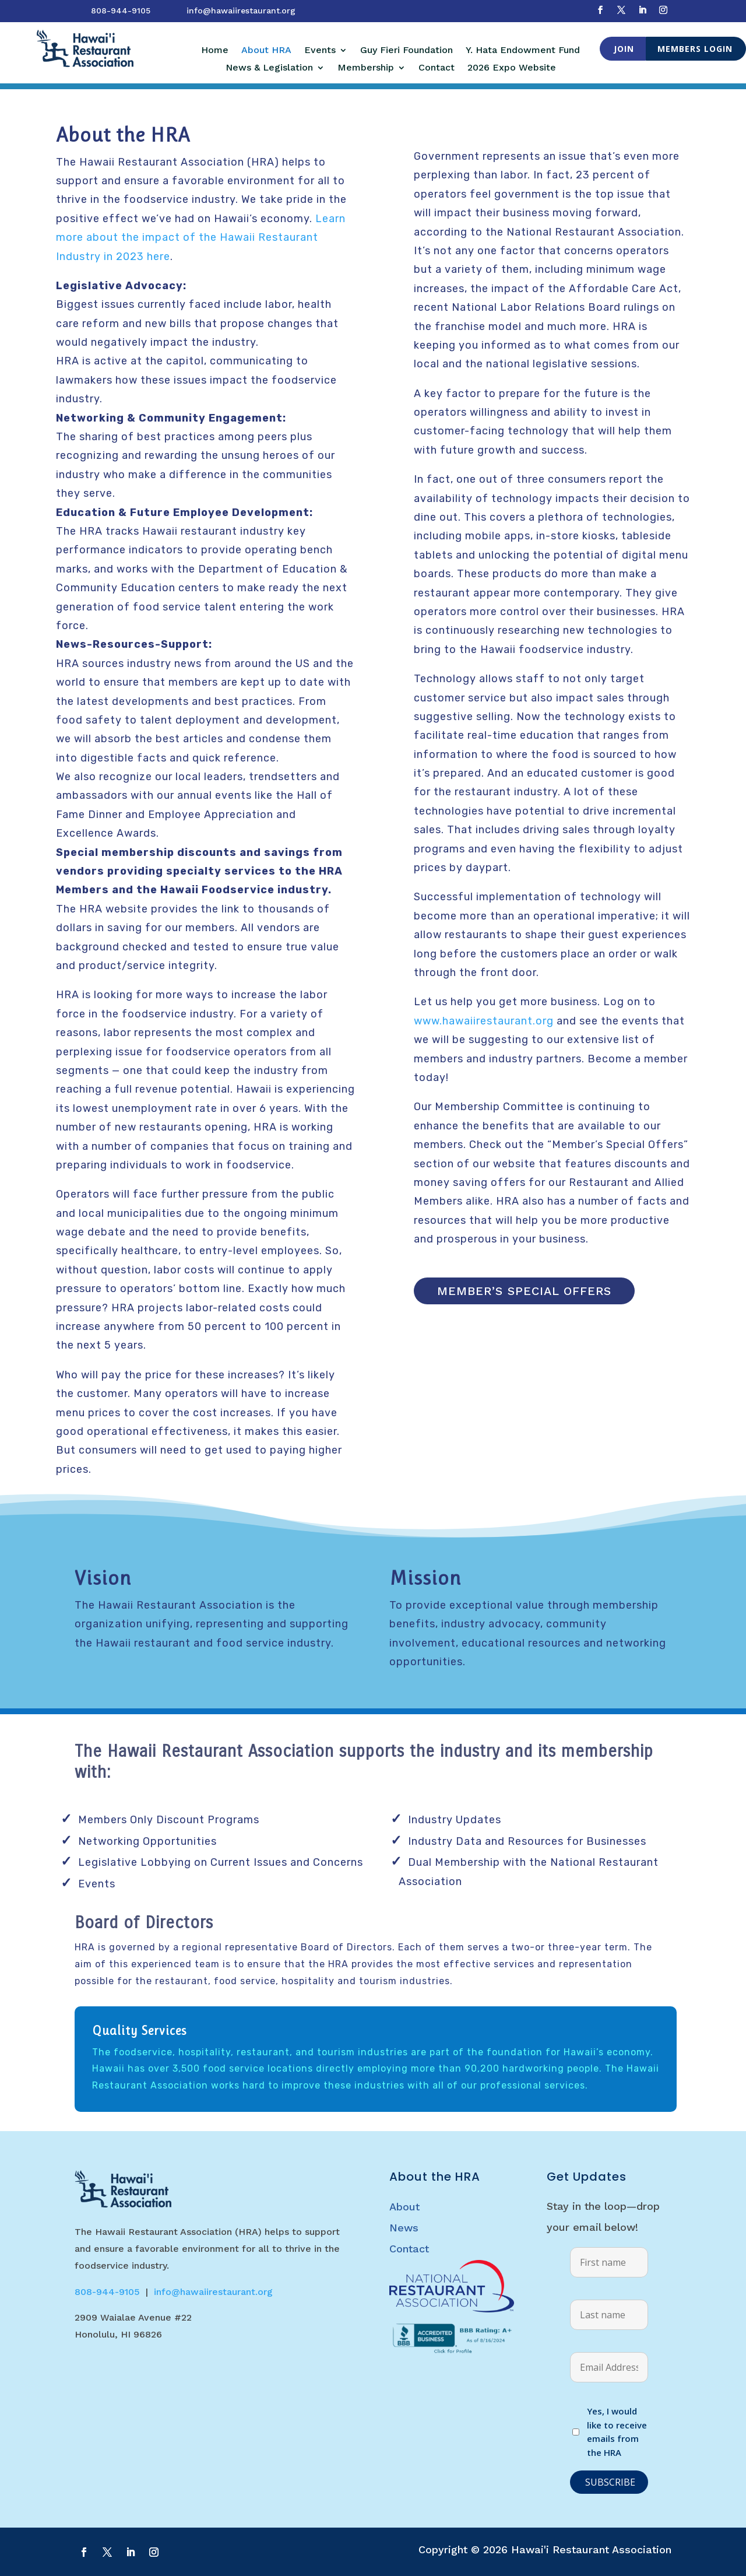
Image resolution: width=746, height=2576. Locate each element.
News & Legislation (269, 68)
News (403, 2227)
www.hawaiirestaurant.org (484, 1021)
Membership (365, 68)
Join (624, 48)
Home (214, 50)
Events (320, 50)
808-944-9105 (120, 10)
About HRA (266, 50)
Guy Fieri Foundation (406, 50)
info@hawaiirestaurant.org (240, 10)
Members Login (695, 48)
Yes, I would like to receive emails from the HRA (617, 2431)
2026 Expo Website (511, 68)
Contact (436, 68)
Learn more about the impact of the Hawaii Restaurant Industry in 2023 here (201, 237)
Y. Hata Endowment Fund (523, 50)
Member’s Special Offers (524, 1291)
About (404, 2207)
